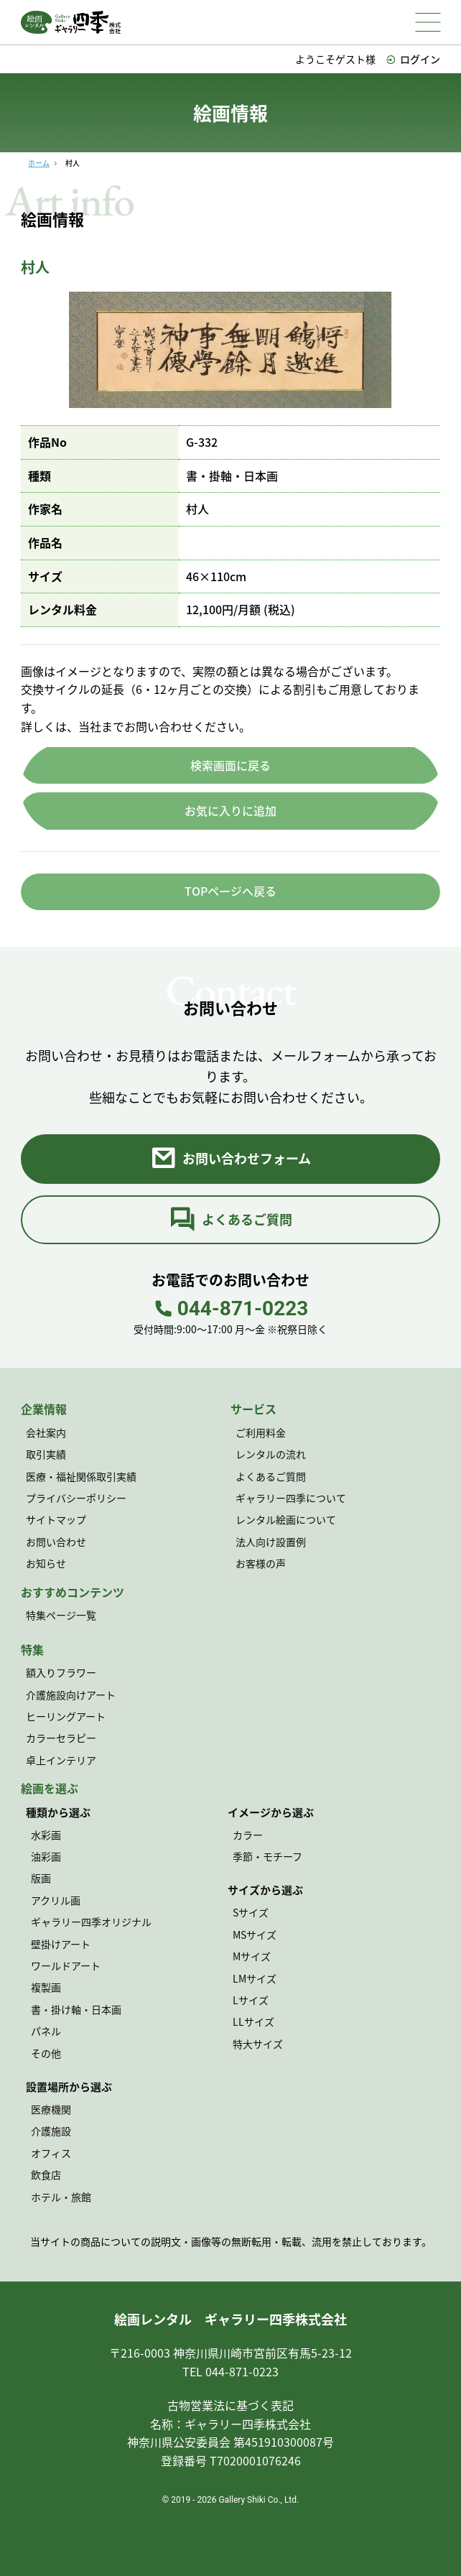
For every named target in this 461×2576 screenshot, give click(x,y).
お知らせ (46, 1563)
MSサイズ (254, 1934)
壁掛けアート (60, 1944)
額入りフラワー (61, 1672)
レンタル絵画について (286, 1519)
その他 (46, 2053)
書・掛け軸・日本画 (76, 2009)
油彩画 (46, 1856)
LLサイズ (253, 2021)
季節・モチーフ (267, 1856)
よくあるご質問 (230, 1220)
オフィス (51, 2153)
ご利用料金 (261, 1432)
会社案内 (46, 1432)
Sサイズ (251, 1912)
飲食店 (46, 2174)
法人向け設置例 (271, 1541)
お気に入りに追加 (230, 810)
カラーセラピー (61, 1738)
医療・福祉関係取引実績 (81, 1476)
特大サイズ (258, 2044)
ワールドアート (66, 1965)
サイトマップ (56, 1519)
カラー (248, 1834)
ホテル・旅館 (61, 2197)
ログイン (413, 59)
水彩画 (46, 1834)
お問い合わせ (56, 1541)
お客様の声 (261, 1563)
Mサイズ (252, 1956)
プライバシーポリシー (76, 1498)
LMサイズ (254, 1978)
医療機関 (51, 2109)
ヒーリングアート (66, 1716)
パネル (46, 2031)
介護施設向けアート (71, 1694)
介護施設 (51, 2130)
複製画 (46, 1987)
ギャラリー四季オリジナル (91, 1921)
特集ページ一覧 (61, 1615)
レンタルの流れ (271, 1454)
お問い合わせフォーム (230, 1159)
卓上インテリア (61, 1760)
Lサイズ (251, 2000)
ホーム (39, 162)
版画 (41, 1878)
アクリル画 (55, 1900)
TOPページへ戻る (230, 890)
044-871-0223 (231, 1309)
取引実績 (46, 1454)
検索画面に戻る (230, 765)
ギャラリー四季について (291, 1498)
